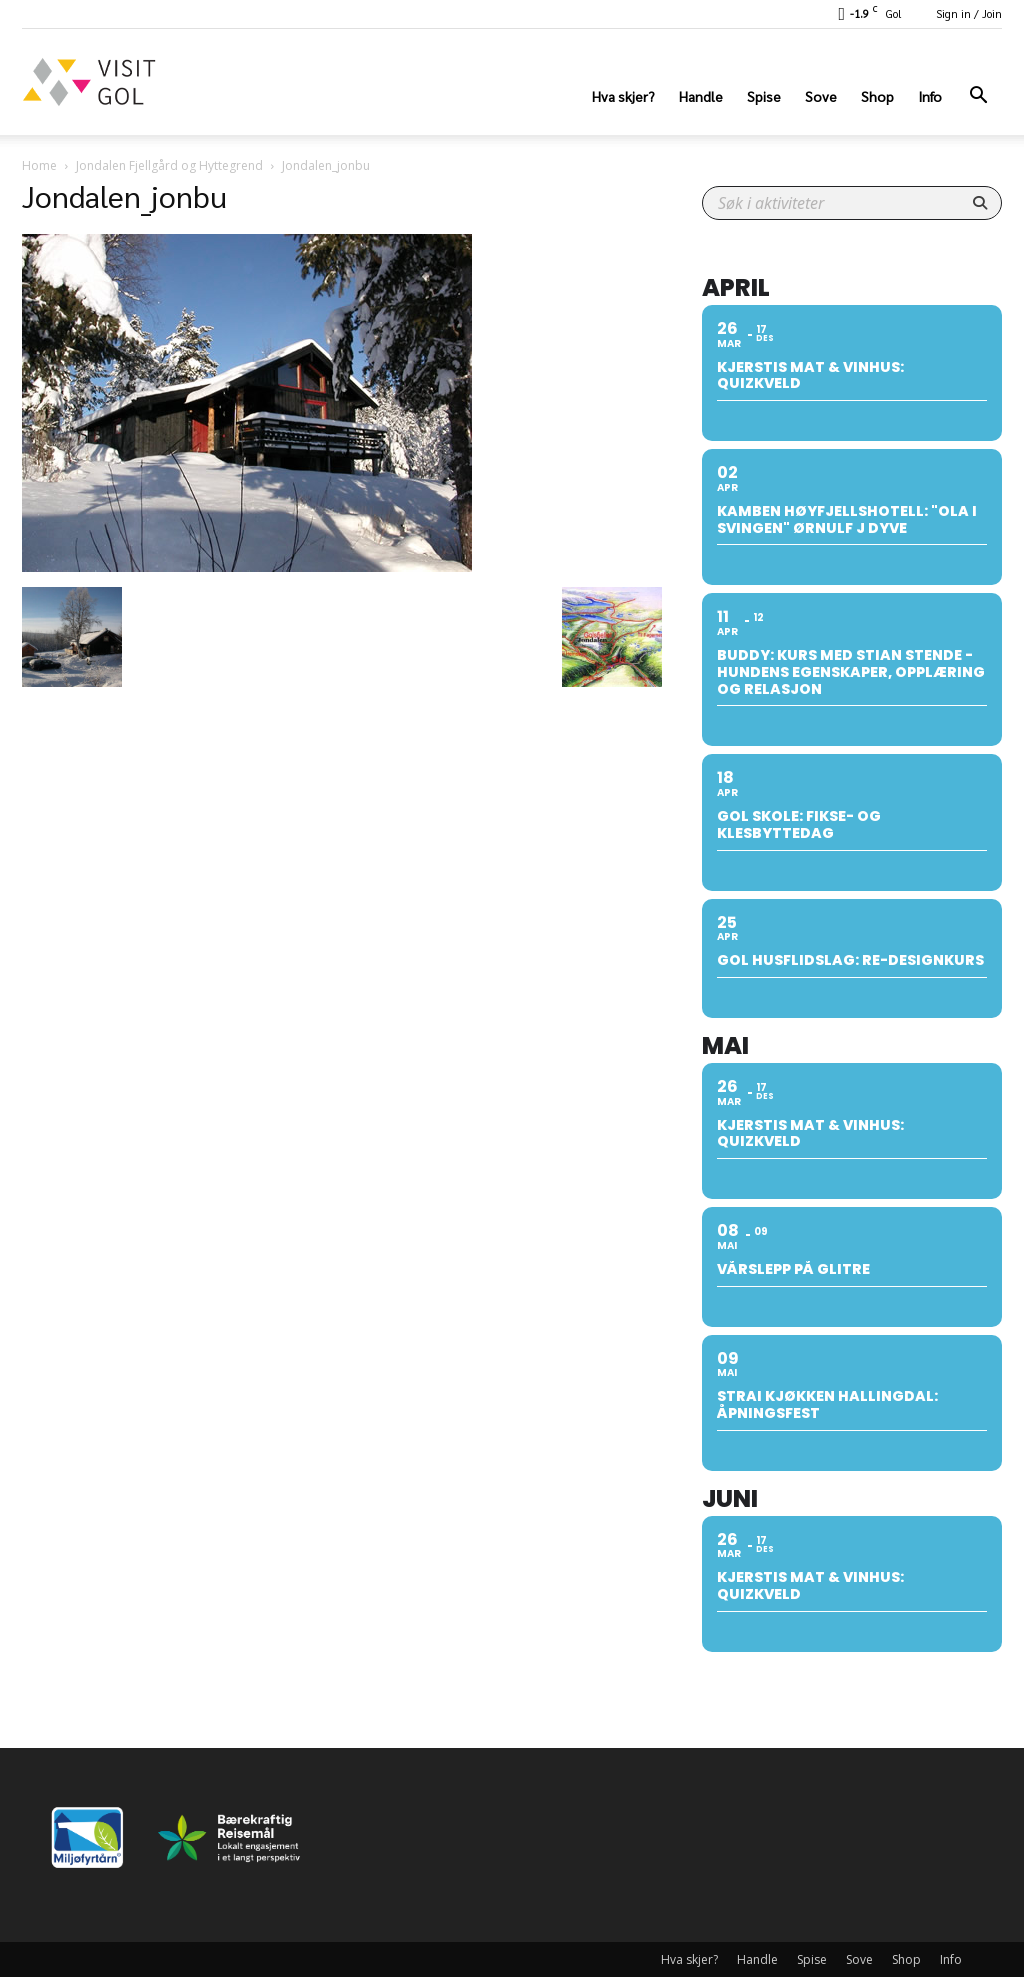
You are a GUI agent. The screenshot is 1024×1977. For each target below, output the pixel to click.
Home (39, 165)
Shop (877, 96)
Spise (764, 96)
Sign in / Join (969, 13)
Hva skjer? (623, 96)
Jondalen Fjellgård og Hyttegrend (169, 165)
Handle (701, 96)
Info (930, 96)
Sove (821, 96)
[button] (978, 97)
